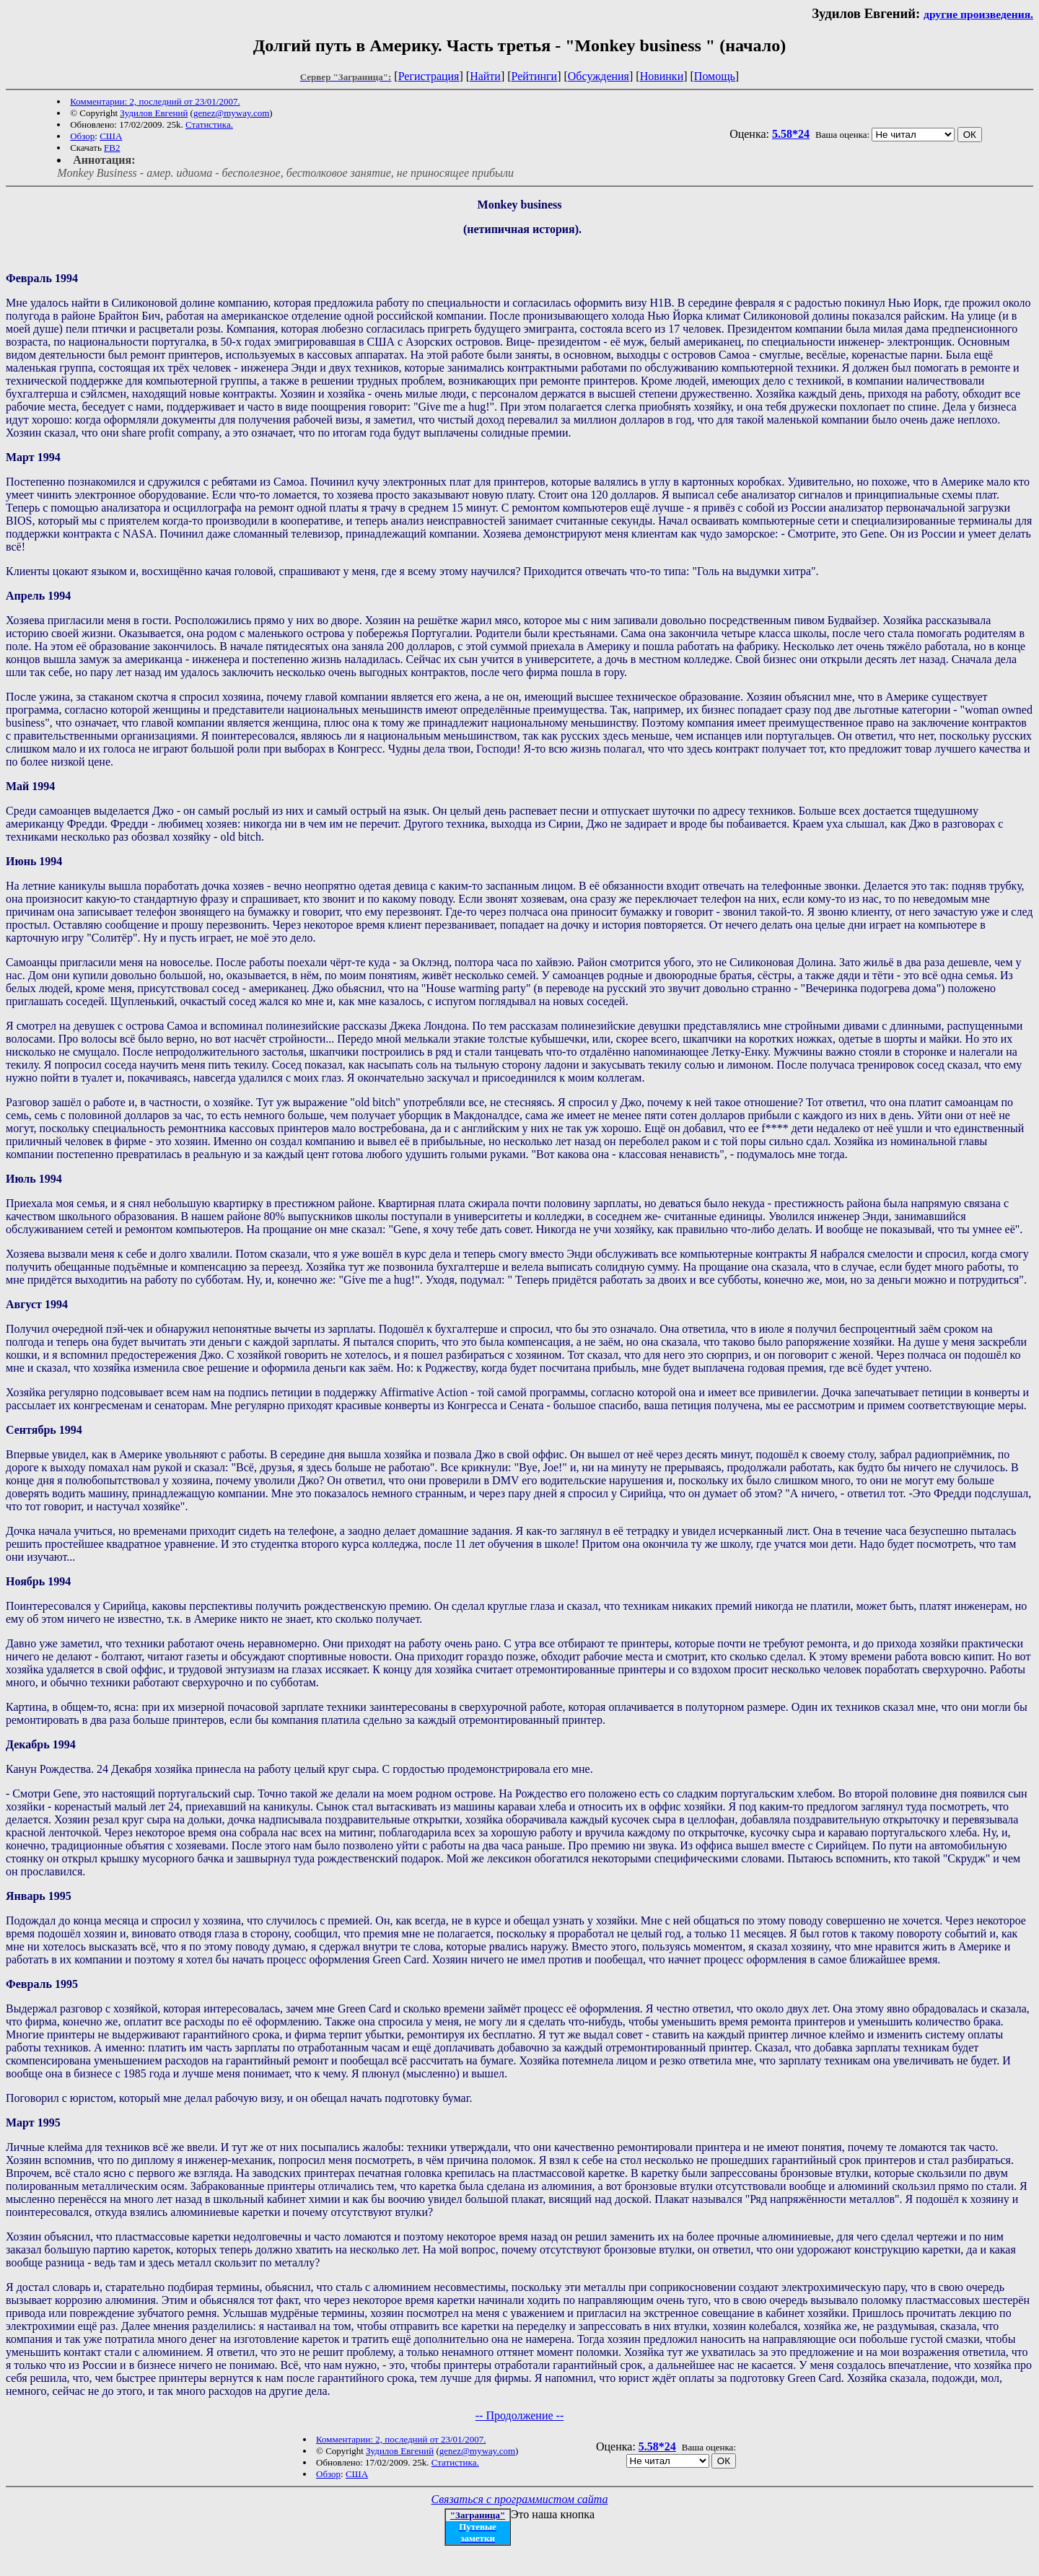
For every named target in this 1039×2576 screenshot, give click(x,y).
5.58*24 (791, 134)
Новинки (662, 76)
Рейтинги (535, 76)
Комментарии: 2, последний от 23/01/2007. (155, 101)
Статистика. (209, 124)
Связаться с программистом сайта (519, 2499)
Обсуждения (598, 76)
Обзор (82, 136)
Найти (485, 76)
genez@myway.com (231, 113)
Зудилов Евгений (154, 113)
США (111, 136)
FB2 (112, 147)
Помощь (714, 76)
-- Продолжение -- (519, 2415)
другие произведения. (978, 14)
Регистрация (429, 76)
